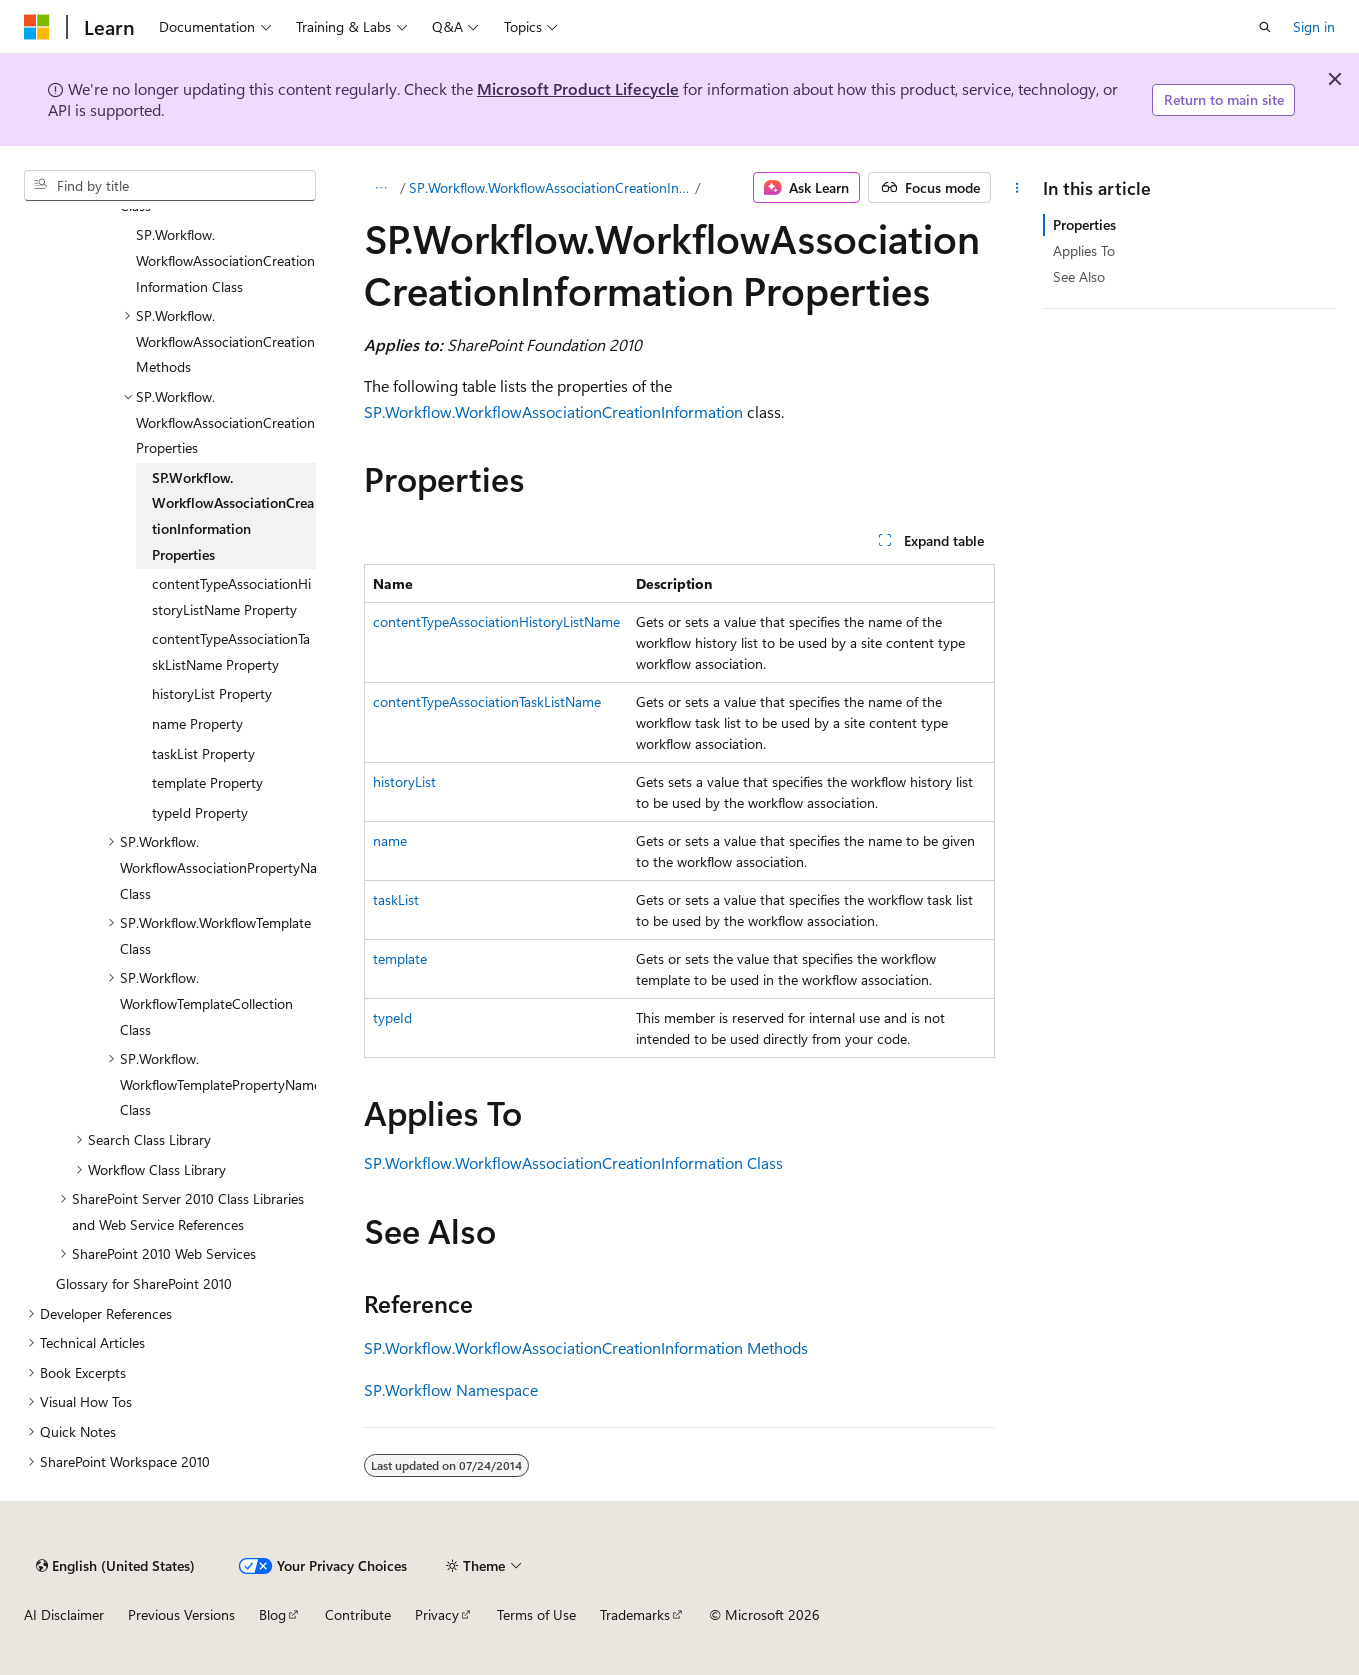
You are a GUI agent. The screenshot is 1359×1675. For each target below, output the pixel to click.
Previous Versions (181, 1614)
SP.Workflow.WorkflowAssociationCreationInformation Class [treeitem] (225, 260)
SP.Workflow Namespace (451, 1389)
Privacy (437, 1614)
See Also (1079, 276)
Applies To (1084, 250)
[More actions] (1016, 188)
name (390, 840)
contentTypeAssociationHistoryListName (496, 621)
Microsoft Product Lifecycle (578, 88)
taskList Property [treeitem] (203, 753)
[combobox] (170, 186)
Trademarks (635, 1614)
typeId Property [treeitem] (200, 812)
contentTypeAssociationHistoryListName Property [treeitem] (231, 596)
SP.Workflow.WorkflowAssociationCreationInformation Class (550, 187)
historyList (404, 781)
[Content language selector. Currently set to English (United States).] (115, 1566)
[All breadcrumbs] (381, 188)
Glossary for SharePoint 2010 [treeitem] (144, 1283)
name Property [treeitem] (197, 723)
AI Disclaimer (64, 1614)
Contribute (358, 1614)
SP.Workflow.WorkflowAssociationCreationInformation (553, 411)
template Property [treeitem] (207, 782)
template (400, 958)
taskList (396, 899)
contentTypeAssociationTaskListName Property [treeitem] (231, 651)
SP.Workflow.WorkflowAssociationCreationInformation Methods (586, 1347)
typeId (392, 1017)
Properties (1084, 224)
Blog (272, 1614)
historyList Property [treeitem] (212, 693)
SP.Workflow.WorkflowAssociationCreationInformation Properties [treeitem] (233, 516)
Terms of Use (536, 1614)
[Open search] (1265, 27)
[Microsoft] (37, 27)
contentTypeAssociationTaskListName (487, 701)
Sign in (1314, 26)
